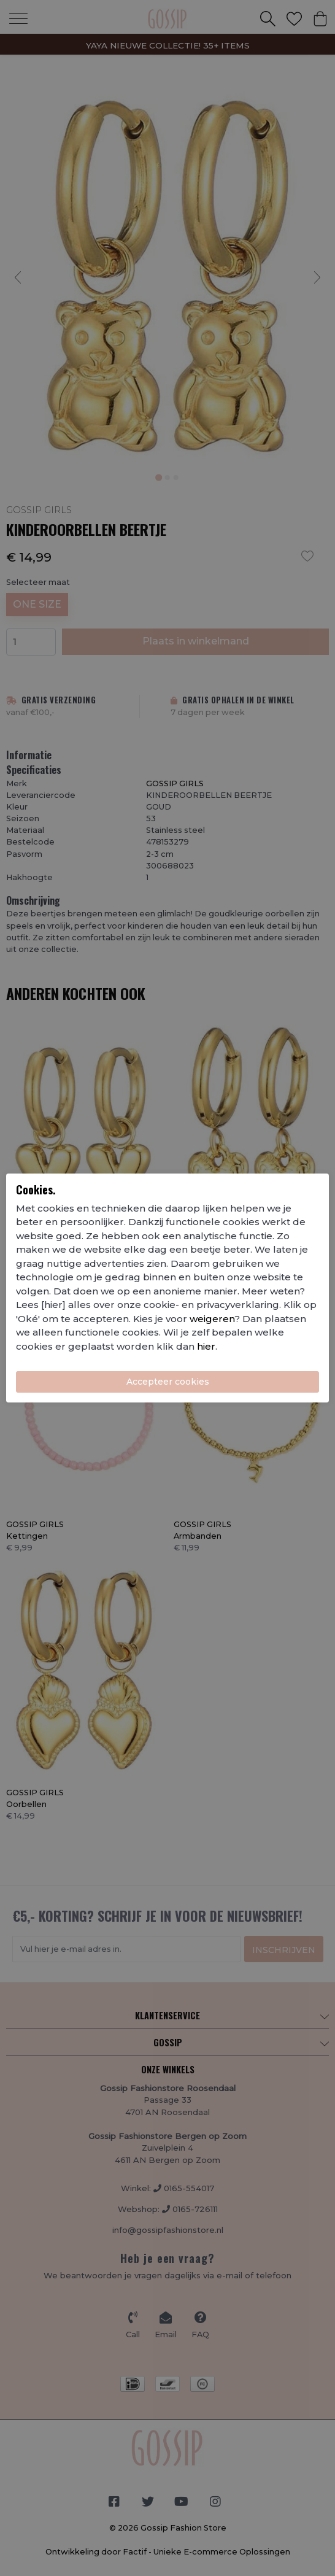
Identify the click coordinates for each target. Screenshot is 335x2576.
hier (206, 1346)
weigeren (212, 1319)
